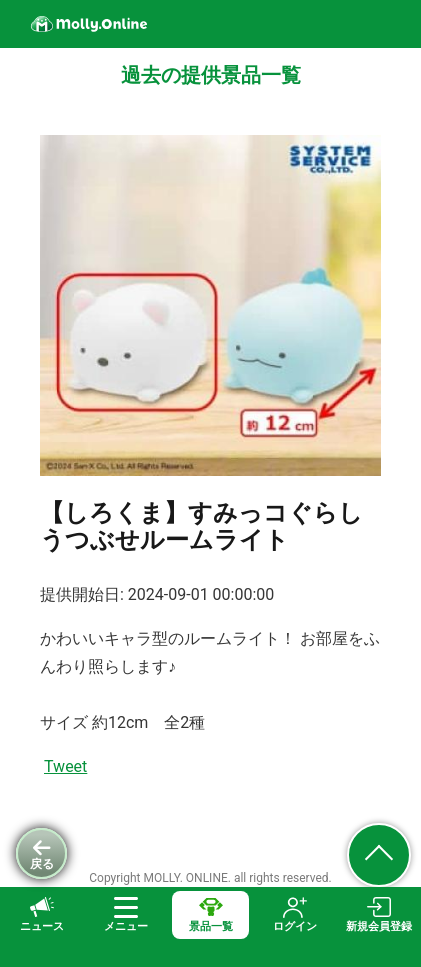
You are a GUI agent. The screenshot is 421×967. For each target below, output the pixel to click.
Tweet (65, 766)
